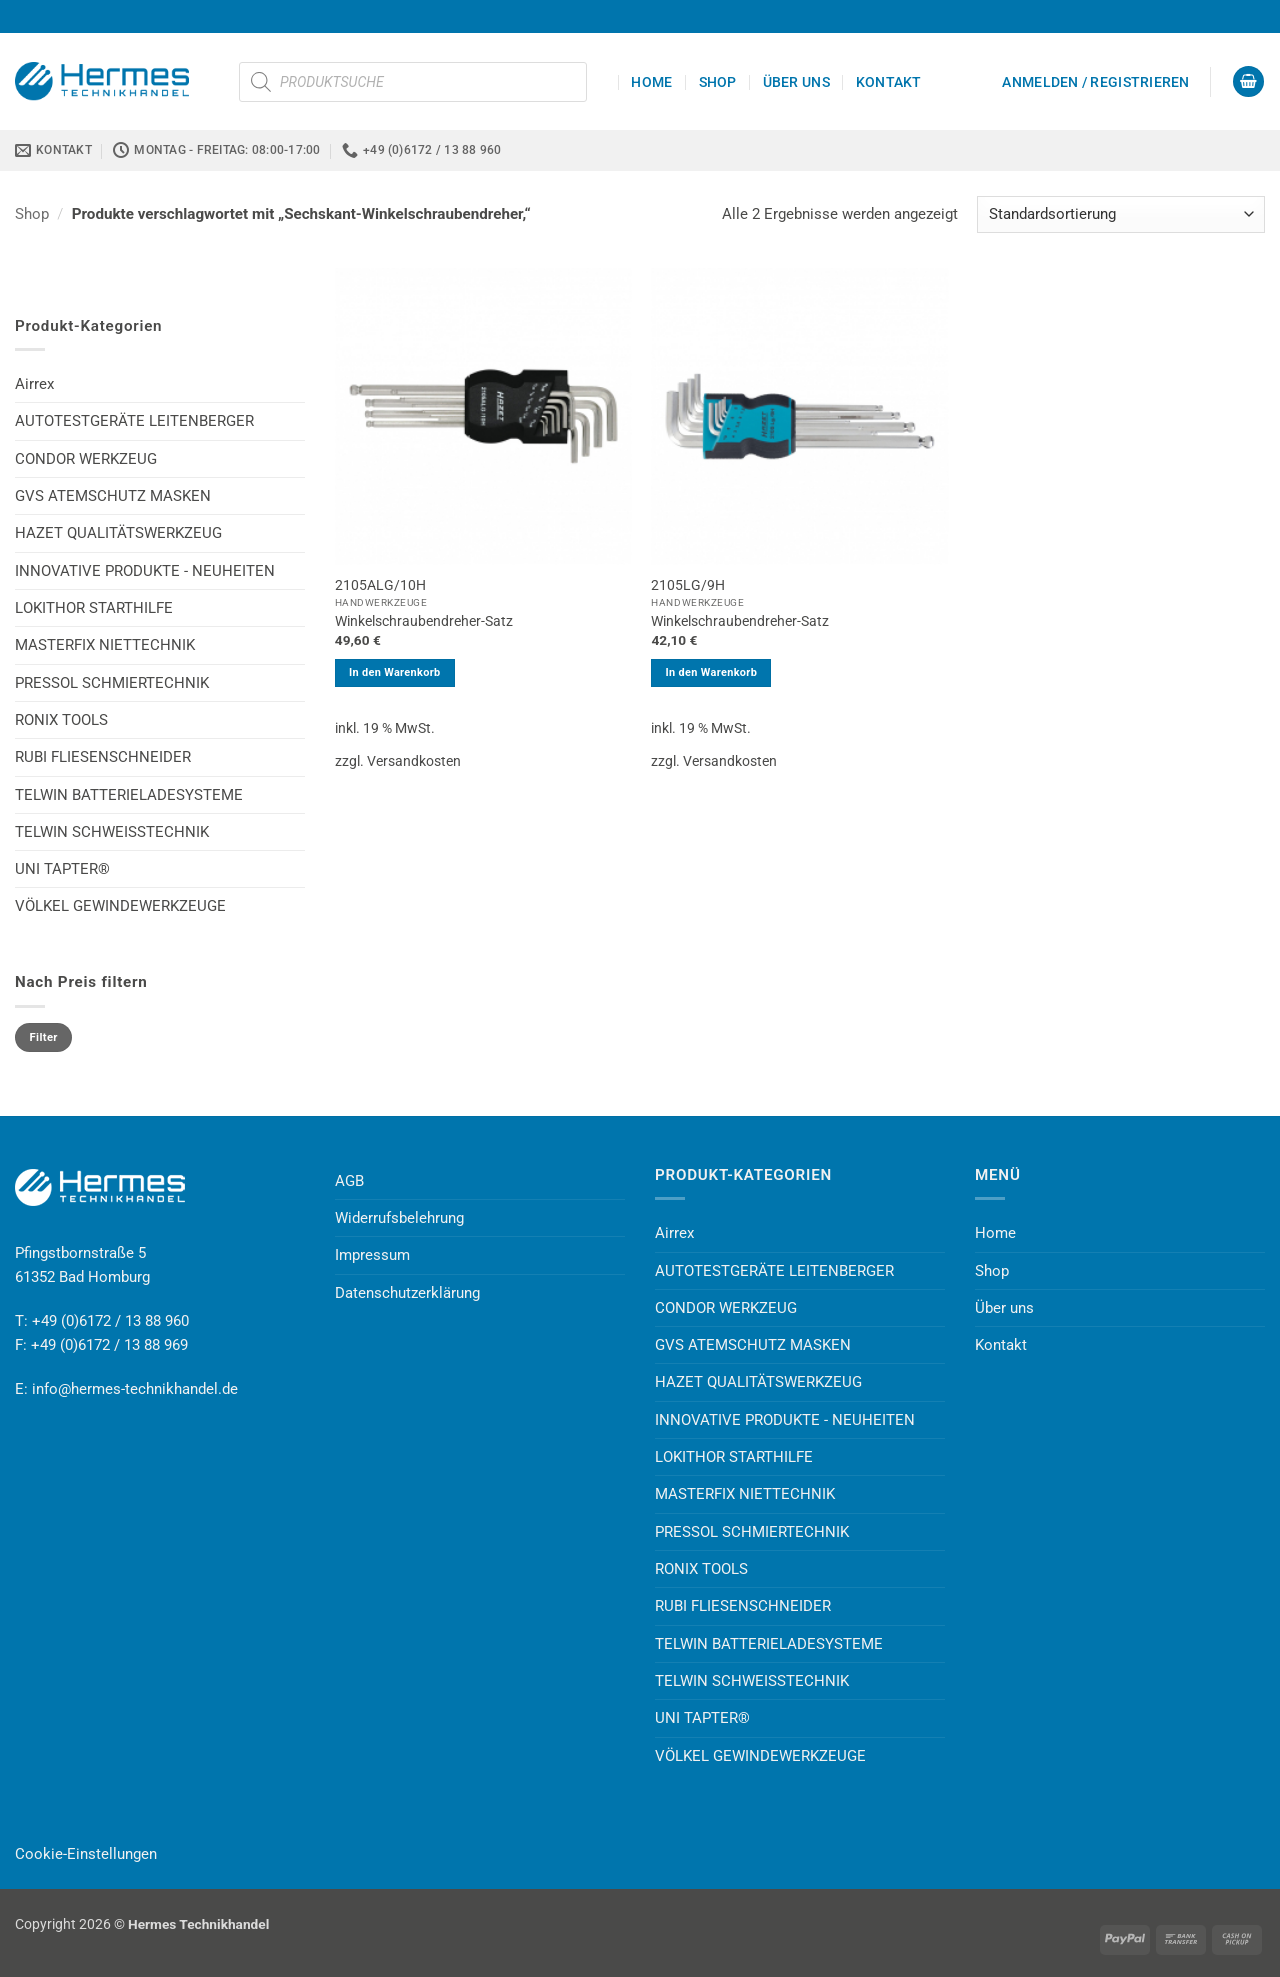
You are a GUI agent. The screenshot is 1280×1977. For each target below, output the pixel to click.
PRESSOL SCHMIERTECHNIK (112, 683)
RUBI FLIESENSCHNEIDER (103, 757)
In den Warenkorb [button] (395, 672)
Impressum (372, 1255)
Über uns (796, 82)
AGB (349, 1181)
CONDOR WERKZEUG (86, 459)
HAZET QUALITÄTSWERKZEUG (118, 533)
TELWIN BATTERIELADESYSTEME (129, 795)
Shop (718, 82)
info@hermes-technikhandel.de (135, 1389)
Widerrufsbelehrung (399, 1218)
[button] (1095, 82)
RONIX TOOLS (61, 720)
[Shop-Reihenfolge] (1121, 214)
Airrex (34, 384)
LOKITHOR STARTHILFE (94, 608)
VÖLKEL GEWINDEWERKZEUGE (120, 906)
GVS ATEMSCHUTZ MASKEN (113, 496)
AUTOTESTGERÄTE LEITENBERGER (134, 421)
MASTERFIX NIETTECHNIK (105, 645)
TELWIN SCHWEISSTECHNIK (112, 832)
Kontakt (889, 82)
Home (651, 82)
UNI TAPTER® (62, 869)
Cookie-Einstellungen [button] (86, 1854)
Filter (44, 1037)
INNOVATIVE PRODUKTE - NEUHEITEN (145, 571)
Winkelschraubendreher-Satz (424, 621)
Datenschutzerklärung (407, 1293)
